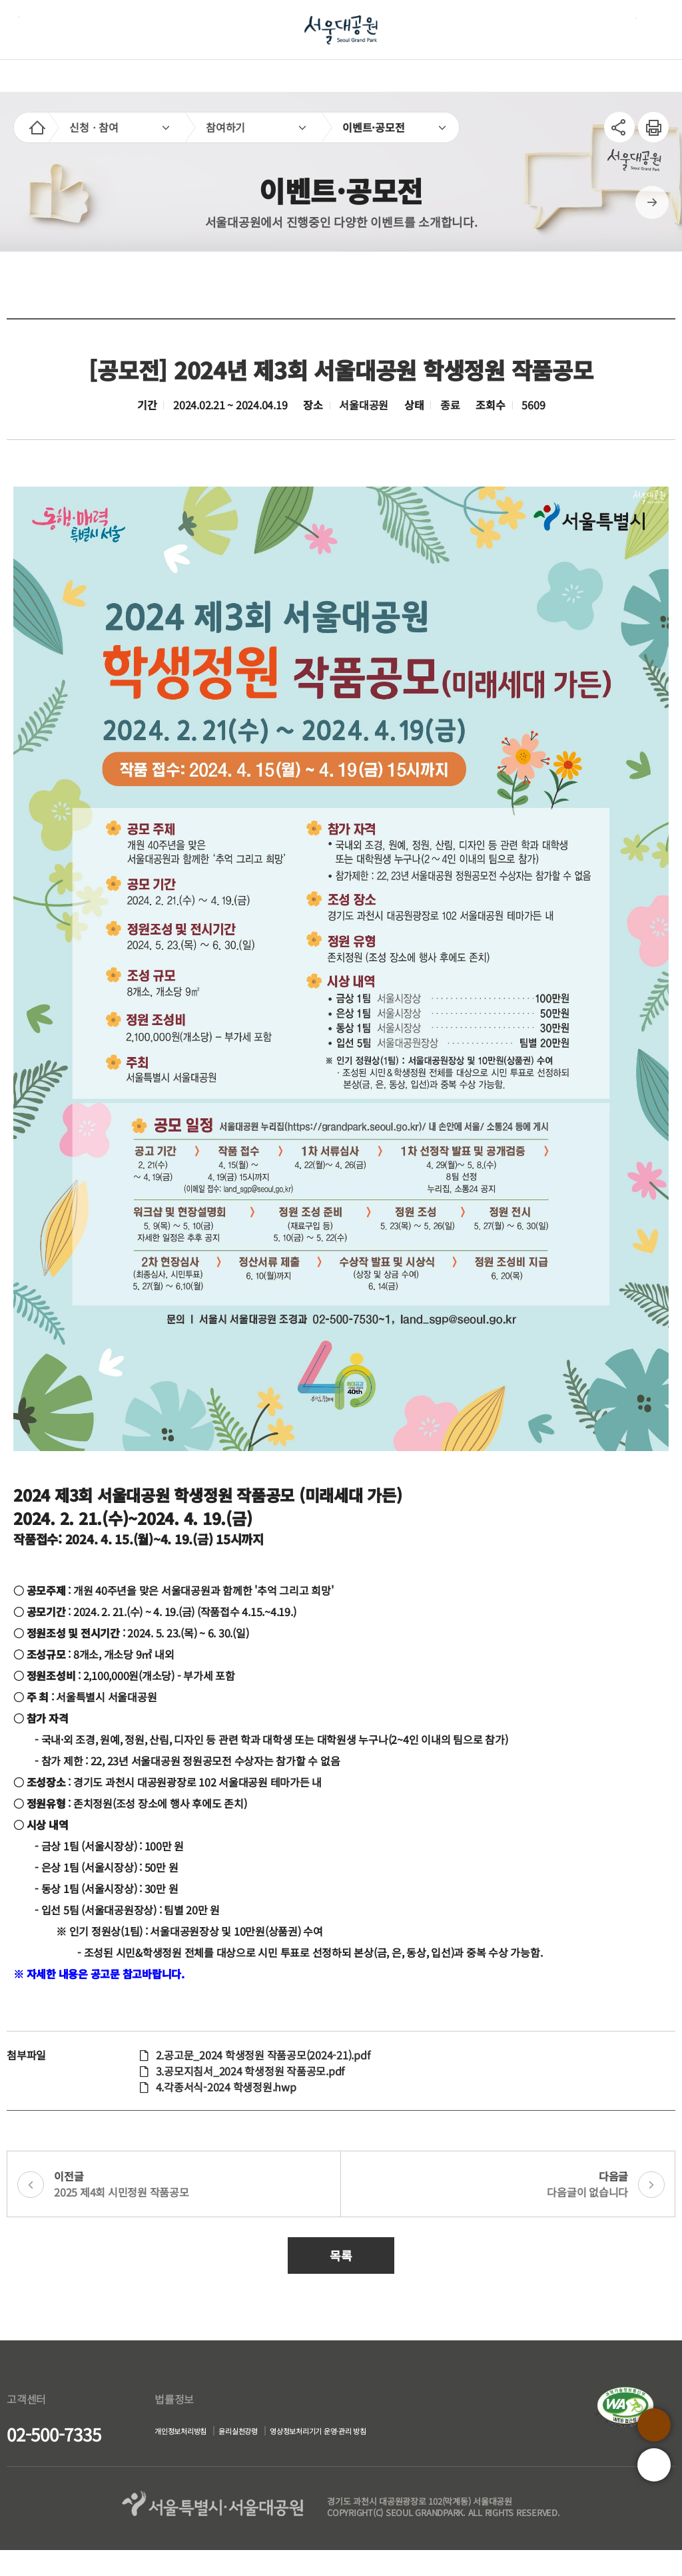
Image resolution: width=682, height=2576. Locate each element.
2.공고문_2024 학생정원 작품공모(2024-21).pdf (263, 2055)
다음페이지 (652, 202)
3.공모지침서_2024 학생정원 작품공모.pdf (250, 2071)
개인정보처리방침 (169, 2433)
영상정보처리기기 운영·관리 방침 (207, 2459)
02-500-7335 (54, 2434)
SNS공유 (619, 127)
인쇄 (648, 120)
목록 (341, 2255)
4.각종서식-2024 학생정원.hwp (226, 2087)
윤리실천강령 (249, 2433)
